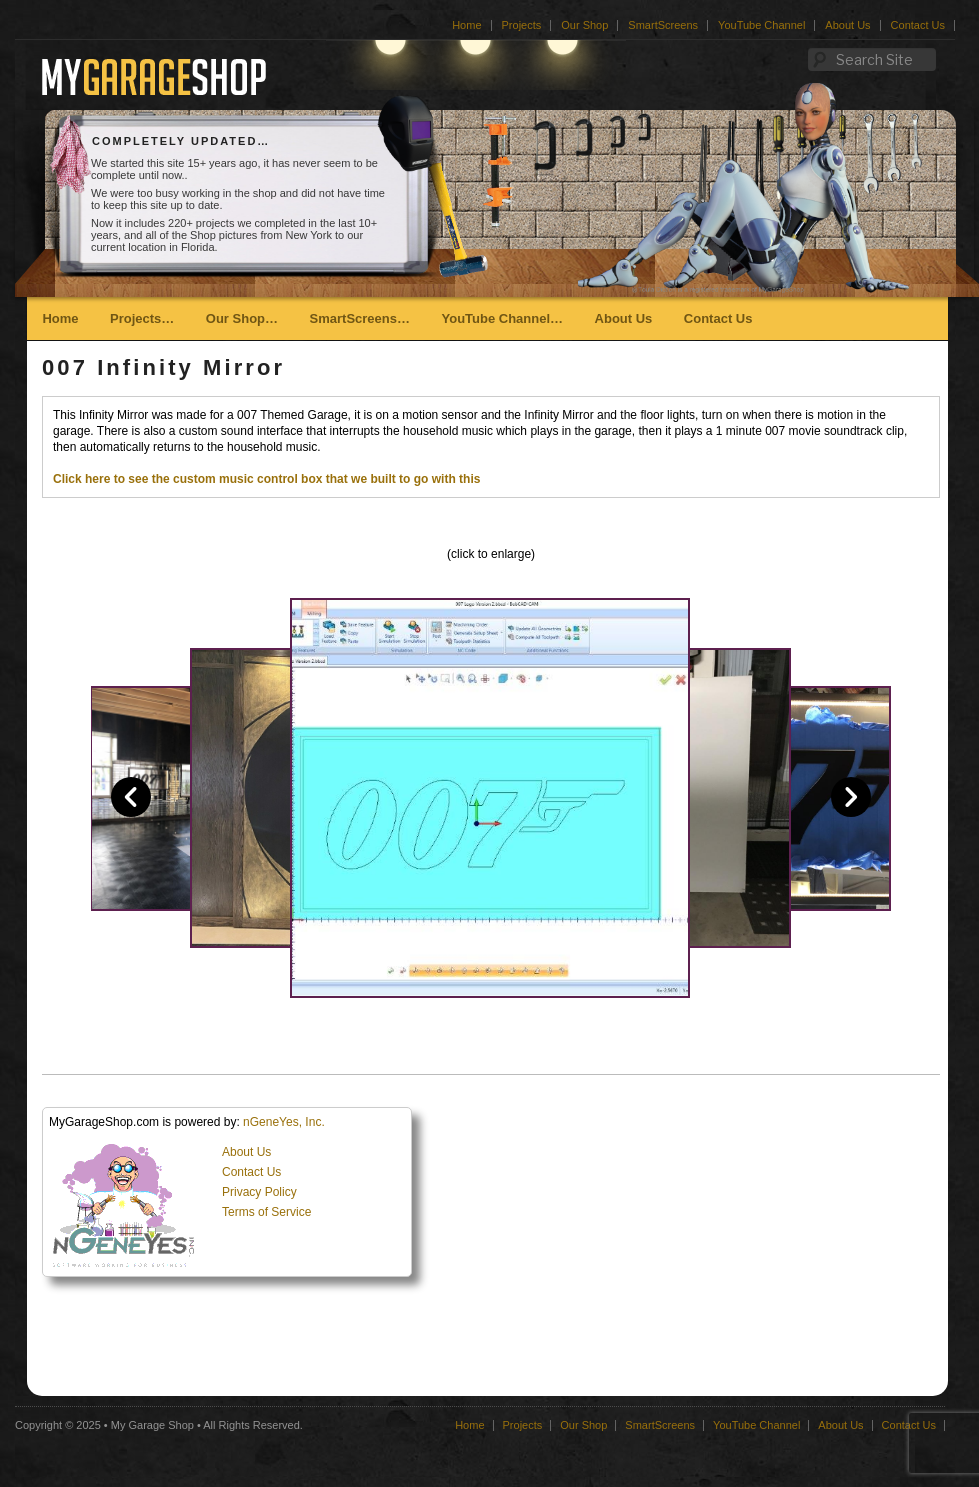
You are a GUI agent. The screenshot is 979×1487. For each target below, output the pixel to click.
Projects (522, 25)
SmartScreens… (360, 318)
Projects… (142, 318)
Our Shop (584, 25)
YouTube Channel (761, 25)
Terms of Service (266, 1212)
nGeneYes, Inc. (284, 1122)
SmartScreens (663, 25)
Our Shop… (242, 318)
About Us (847, 25)
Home (466, 25)
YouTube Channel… (502, 318)
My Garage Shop (152, 1425)
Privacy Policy (259, 1192)
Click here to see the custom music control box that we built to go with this (266, 479)
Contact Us (918, 25)
